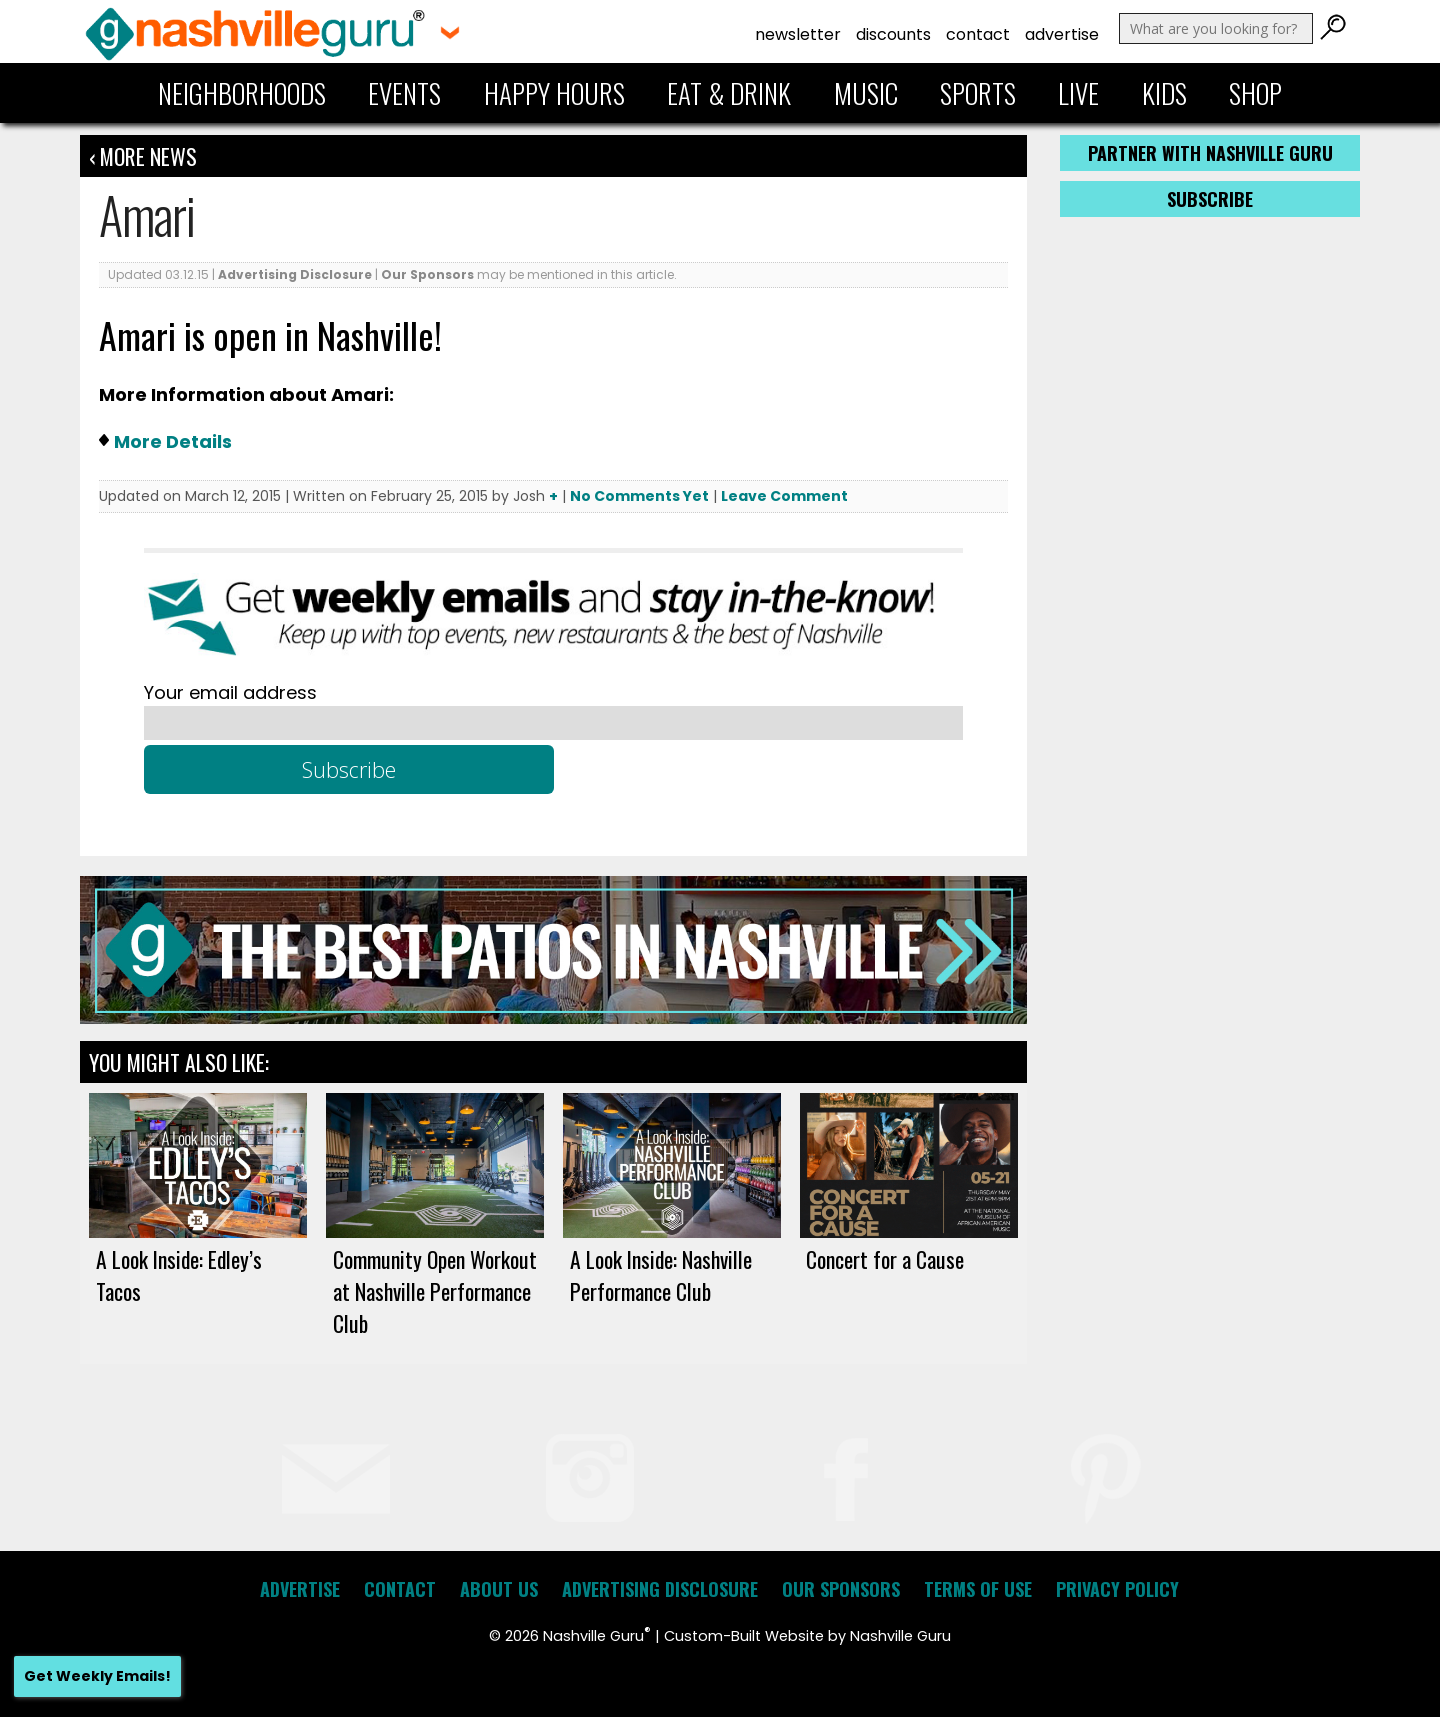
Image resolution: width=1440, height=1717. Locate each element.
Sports (978, 93)
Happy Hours (554, 93)
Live (1078, 93)
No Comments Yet (639, 496)
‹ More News (143, 156)
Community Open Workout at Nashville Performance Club (435, 1291)
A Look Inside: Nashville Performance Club (661, 1275)
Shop (1255, 93)
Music (866, 93)
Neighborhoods (242, 93)
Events (404, 93)
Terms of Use (978, 1589)
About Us (499, 1589)
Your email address (230, 692)
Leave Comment (784, 496)
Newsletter (798, 34)
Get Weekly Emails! (97, 1676)
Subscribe (1210, 199)
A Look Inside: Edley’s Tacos (179, 1275)
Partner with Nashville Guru (1210, 153)
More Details (173, 441)
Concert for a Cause (885, 1259)
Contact (978, 34)
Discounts (893, 34)
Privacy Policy (1117, 1589)
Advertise (1062, 34)
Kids (1164, 93)
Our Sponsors (427, 274)
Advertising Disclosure (295, 274)
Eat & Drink (729, 93)
